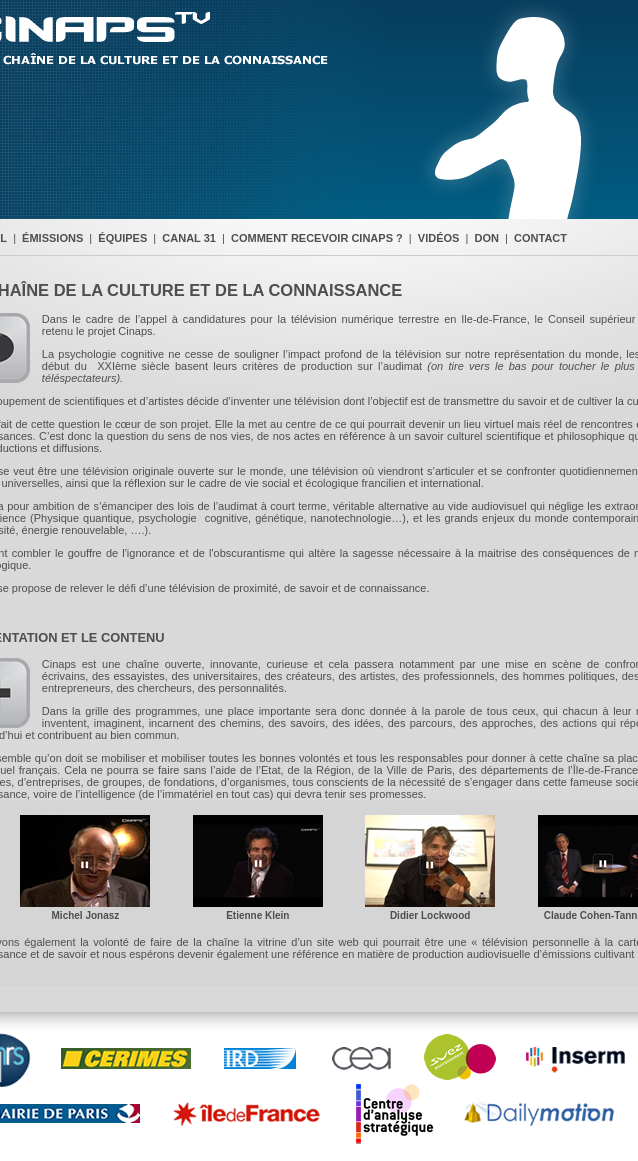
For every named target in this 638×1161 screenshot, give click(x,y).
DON (487, 238)
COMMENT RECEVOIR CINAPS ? (317, 238)
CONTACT (540, 238)
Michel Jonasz (86, 915)
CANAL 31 (189, 238)
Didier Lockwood (430, 915)
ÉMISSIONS (52, 238)
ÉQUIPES (122, 238)
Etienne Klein (257, 915)
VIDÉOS (439, 238)
